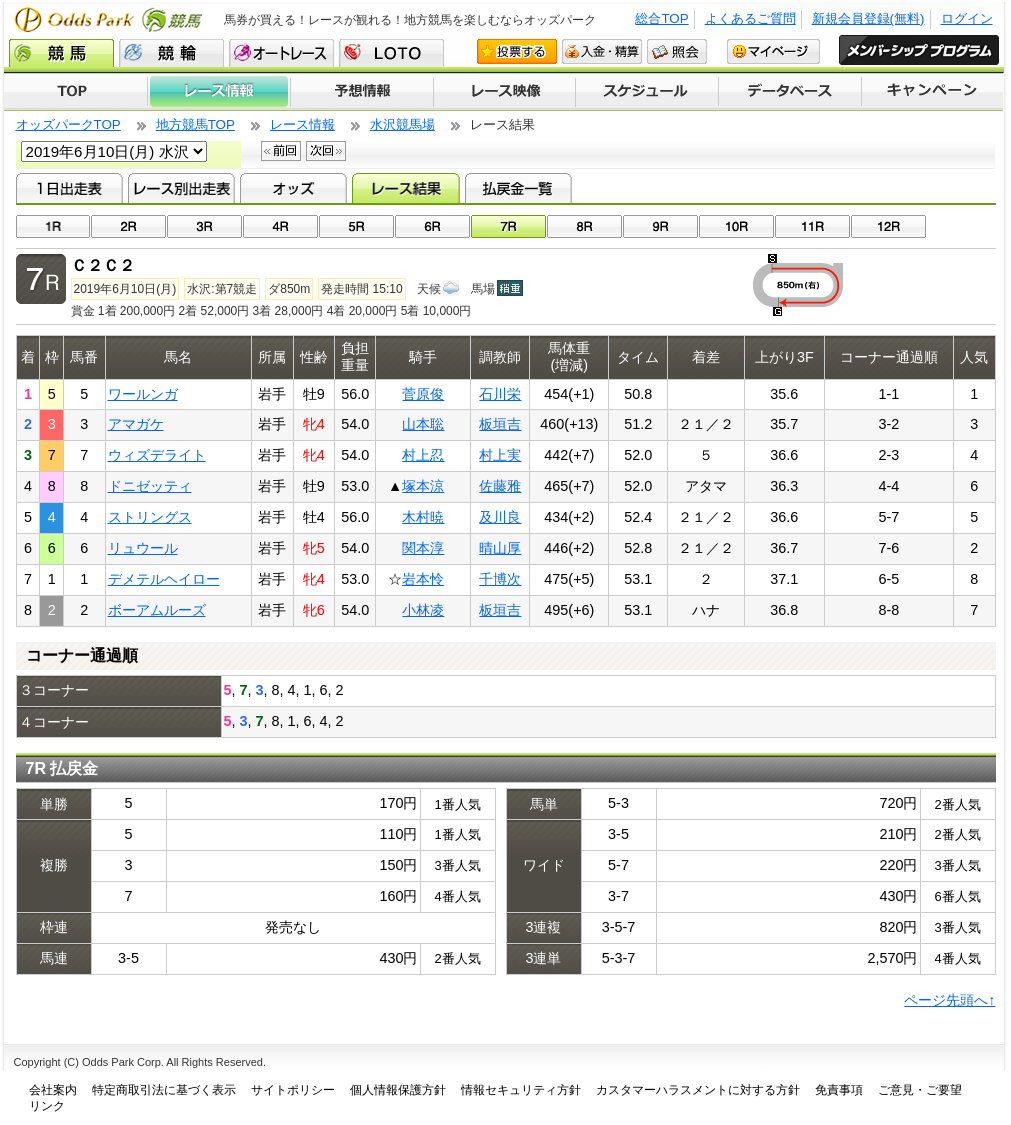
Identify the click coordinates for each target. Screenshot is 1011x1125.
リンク (47, 1106)
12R (888, 226)
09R (660, 226)
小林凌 (423, 610)
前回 (281, 151)
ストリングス (150, 517)
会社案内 (53, 1090)
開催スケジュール (647, 92)
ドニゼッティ (150, 486)
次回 (326, 151)
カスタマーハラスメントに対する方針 (698, 1090)
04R (280, 226)
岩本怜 (423, 579)
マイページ (773, 51)
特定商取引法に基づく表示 (164, 1090)
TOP (75, 92)
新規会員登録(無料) (868, 18)
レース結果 (405, 188)
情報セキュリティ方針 (521, 1090)
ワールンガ (143, 394)
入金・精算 (602, 51)
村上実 (500, 455)
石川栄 (500, 394)
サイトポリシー (293, 1090)
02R (128, 226)
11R (812, 226)
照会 (677, 51)
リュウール (143, 548)
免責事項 (839, 1090)
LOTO (391, 53)
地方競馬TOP (195, 124)
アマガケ (136, 424)
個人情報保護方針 (398, 1090)
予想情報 (361, 92)
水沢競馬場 (402, 124)
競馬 (61, 53)
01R (53, 226)
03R (204, 226)
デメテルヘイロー (164, 579)
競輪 (171, 53)
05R (356, 226)
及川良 (500, 517)
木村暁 (423, 517)
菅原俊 (423, 394)
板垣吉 (500, 424)
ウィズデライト (157, 455)
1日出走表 (69, 188)
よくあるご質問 (750, 18)
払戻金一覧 (518, 188)
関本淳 (423, 548)
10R (736, 226)
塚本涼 (423, 486)
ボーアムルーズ (157, 610)
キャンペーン (933, 92)
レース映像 (504, 92)
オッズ (293, 188)
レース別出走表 (181, 188)
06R (432, 226)
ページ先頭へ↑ (949, 1000)
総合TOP (661, 18)
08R (584, 226)
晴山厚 (500, 548)
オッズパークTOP (68, 124)
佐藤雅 (500, 486)
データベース (790, 92)
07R (508, 226)
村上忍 (423, 455)
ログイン (967, 18)
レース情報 (218, 92)
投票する (517, 51)
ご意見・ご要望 (920, 1090)
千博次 (500, 579)
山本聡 (423, 424)
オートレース (281, 53)
